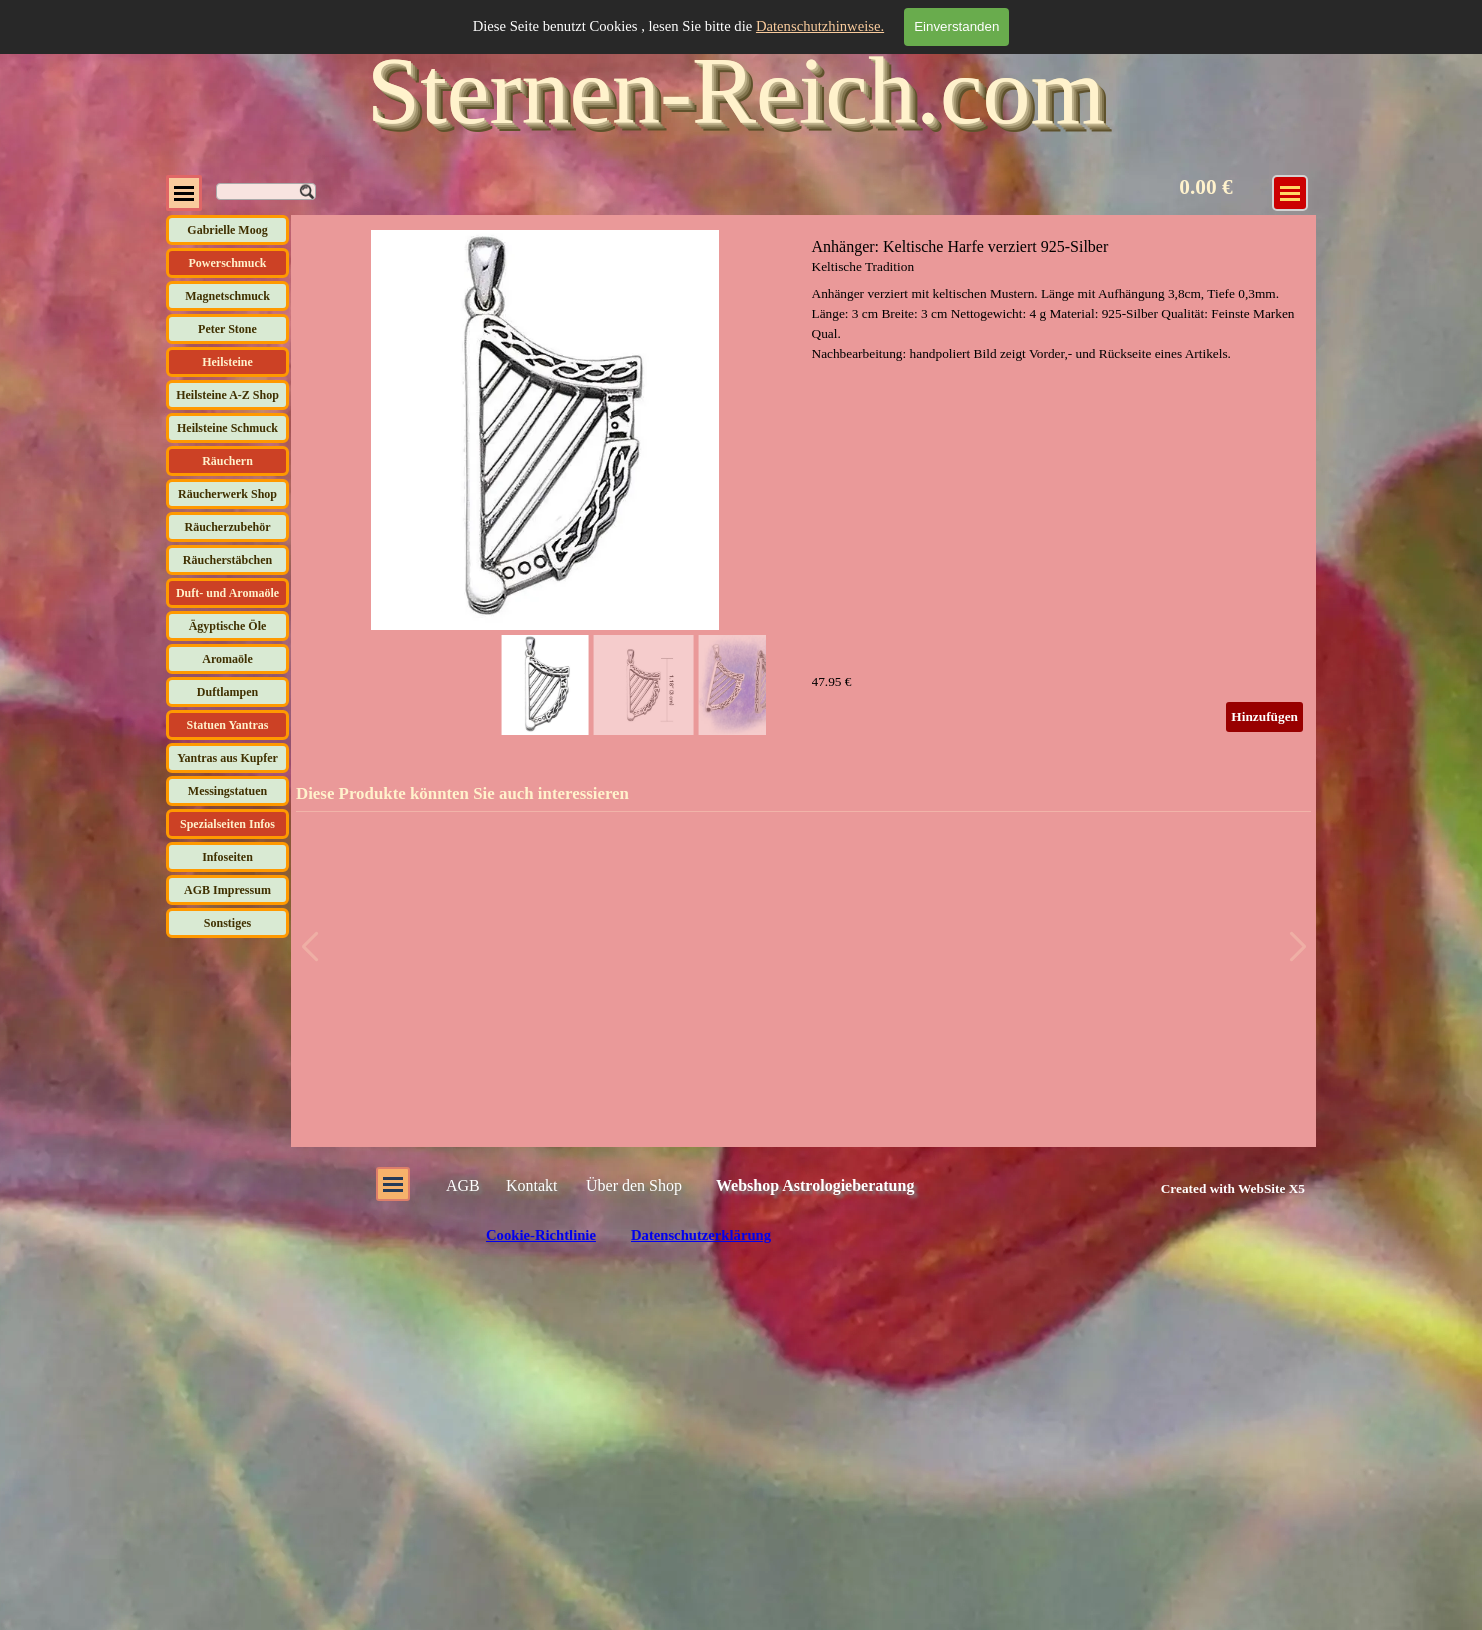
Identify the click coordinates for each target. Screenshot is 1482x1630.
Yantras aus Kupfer (227, 758)
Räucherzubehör (228, 527)
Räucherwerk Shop (227, 494)
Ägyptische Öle (228, 626)
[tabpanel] (1210, 1188)
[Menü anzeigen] (1290, 193)
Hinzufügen (1264, 716)
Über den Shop (634, 1185)
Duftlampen (227, 692)
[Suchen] (266, 191)
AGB (463, 1185)
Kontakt (532, 1185)
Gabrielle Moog (227, 230)
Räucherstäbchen (227, 560)
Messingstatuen (227, 791)
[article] (803, 485)
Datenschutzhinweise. (820, 26)
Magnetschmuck (227, 296)
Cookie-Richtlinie (541, 1235)
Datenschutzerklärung (701, 1235)
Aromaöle (227, 659)
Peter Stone (227, 329)
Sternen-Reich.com (736, 90)
